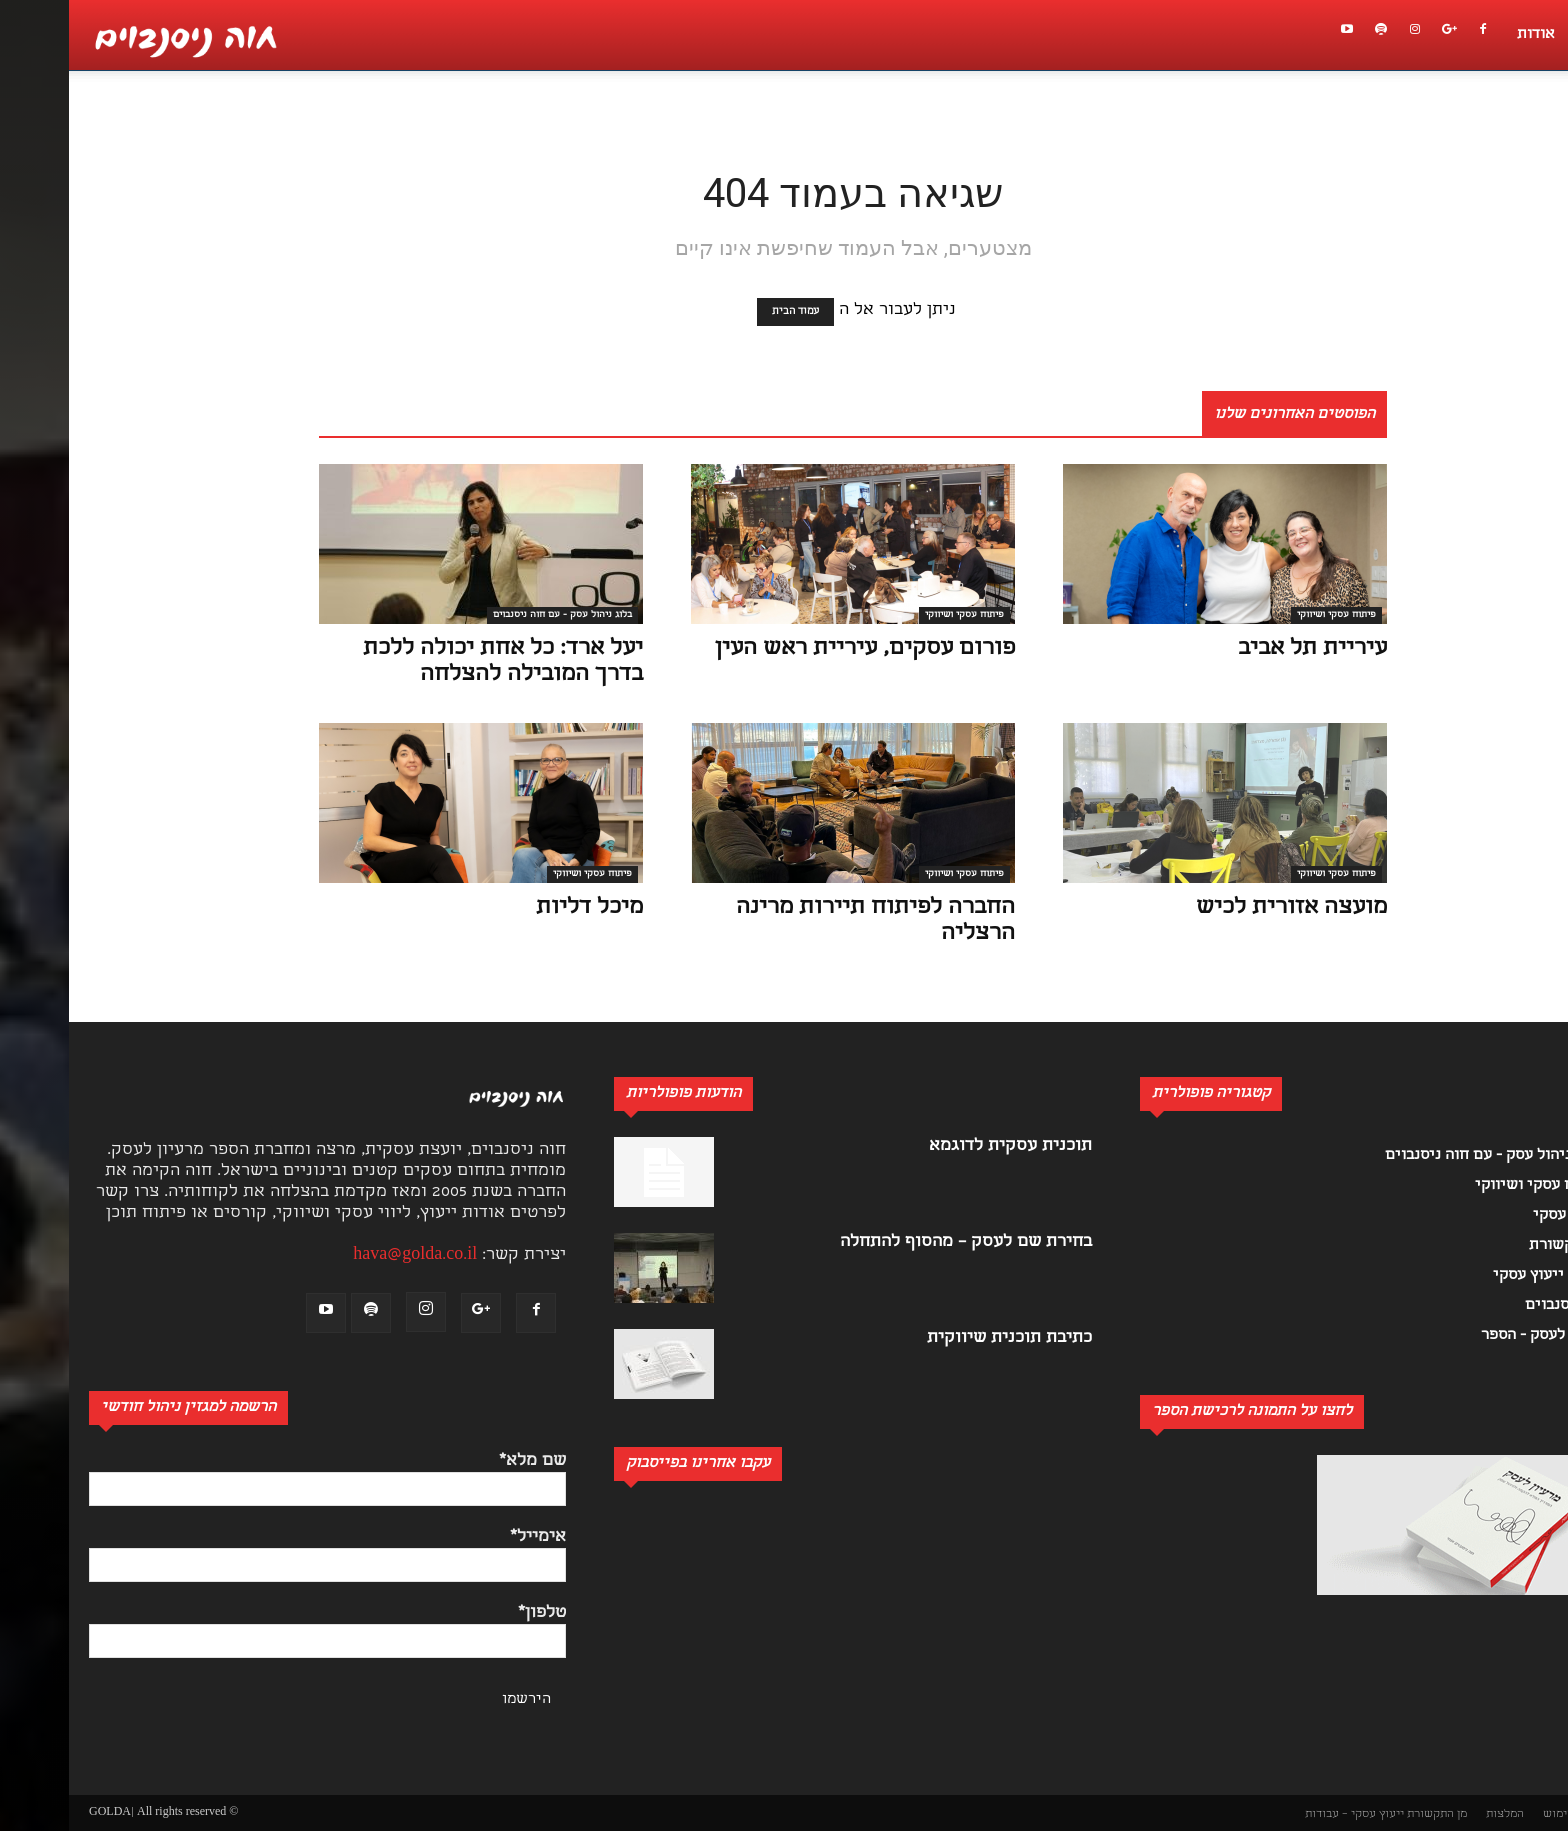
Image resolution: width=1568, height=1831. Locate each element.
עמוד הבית (726, 312)
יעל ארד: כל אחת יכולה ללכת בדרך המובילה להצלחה (434, 662)
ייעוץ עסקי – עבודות (1285, 1814)
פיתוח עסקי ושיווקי (895, 615)
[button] (1542, 126)
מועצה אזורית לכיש (1222, 908)
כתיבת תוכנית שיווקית (940, 1338)
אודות (1467, 35)
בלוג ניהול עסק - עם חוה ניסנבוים (493, 615)
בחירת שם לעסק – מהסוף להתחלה (897, 1242)
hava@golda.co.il (346, 1255)
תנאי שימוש (1503, 1814)
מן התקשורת (1368, 1814)
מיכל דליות (520, 908)
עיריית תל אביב (1243, 649)
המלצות (1436, 1814)
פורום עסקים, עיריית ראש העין (796, 649)
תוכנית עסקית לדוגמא (941, 1146)
